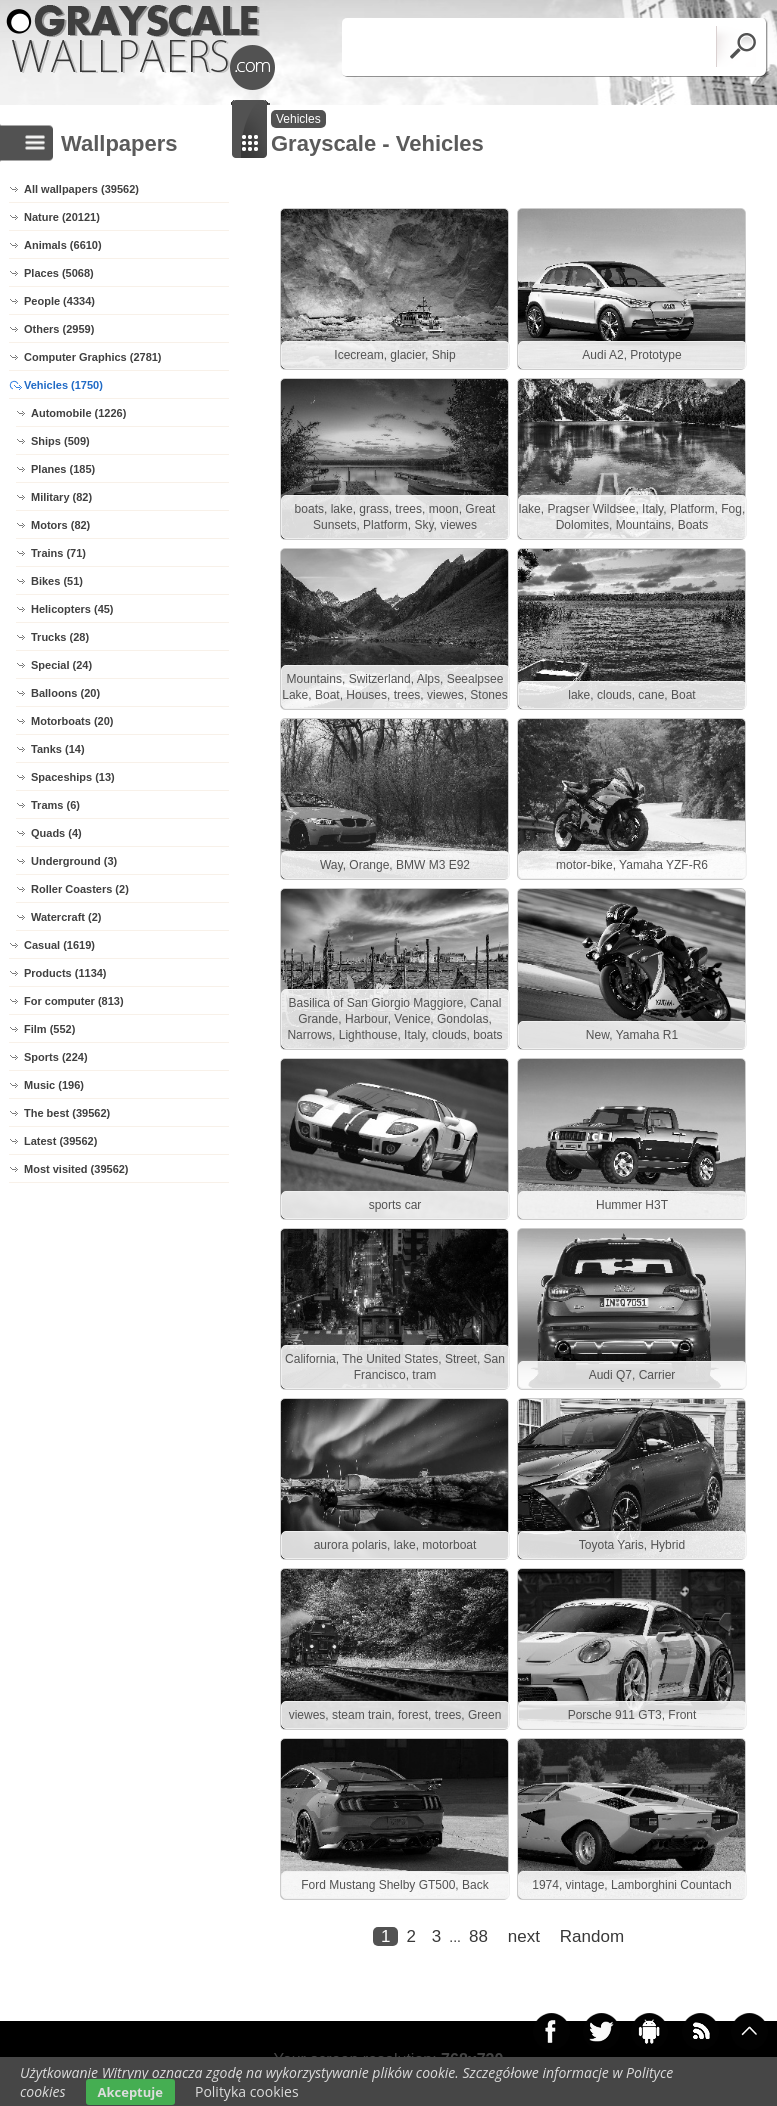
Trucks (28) (60, 637)
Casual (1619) (59, 945)
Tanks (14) (58, 749)
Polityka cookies (247, 2091)
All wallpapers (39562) (81, 189)
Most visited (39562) (76, 1169)
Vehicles (298, 119)
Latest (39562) (60, 1141)
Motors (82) (60, 525)
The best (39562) (67, 1113)
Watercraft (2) (66, 917)
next (524, 1936)
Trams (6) (55, 805)
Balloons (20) (65, 693)
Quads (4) (56, 833)
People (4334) (59, 301)
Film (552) (49, 1029)
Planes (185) (63, 469)
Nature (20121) (62, 217)
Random (592, 1936)
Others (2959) (59, 329)
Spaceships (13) (73, 777)
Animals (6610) (63, 245)
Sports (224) (56, 1057)
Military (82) (61, 497)
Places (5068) (59, 273)
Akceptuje (130, 2092)
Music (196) (54, 1085)
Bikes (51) (57, 581)
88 (478, 1936)
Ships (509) (60, 441)
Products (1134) (65, 973)
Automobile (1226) (78, 413)
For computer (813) (74, 1001)
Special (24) (61, 665)
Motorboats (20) (72, 721)
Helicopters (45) (72, 609)
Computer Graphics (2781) (93, 357)
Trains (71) (58, 553)
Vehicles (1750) (63, 385)
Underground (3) (74, 861)
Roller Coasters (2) (80, 889)
